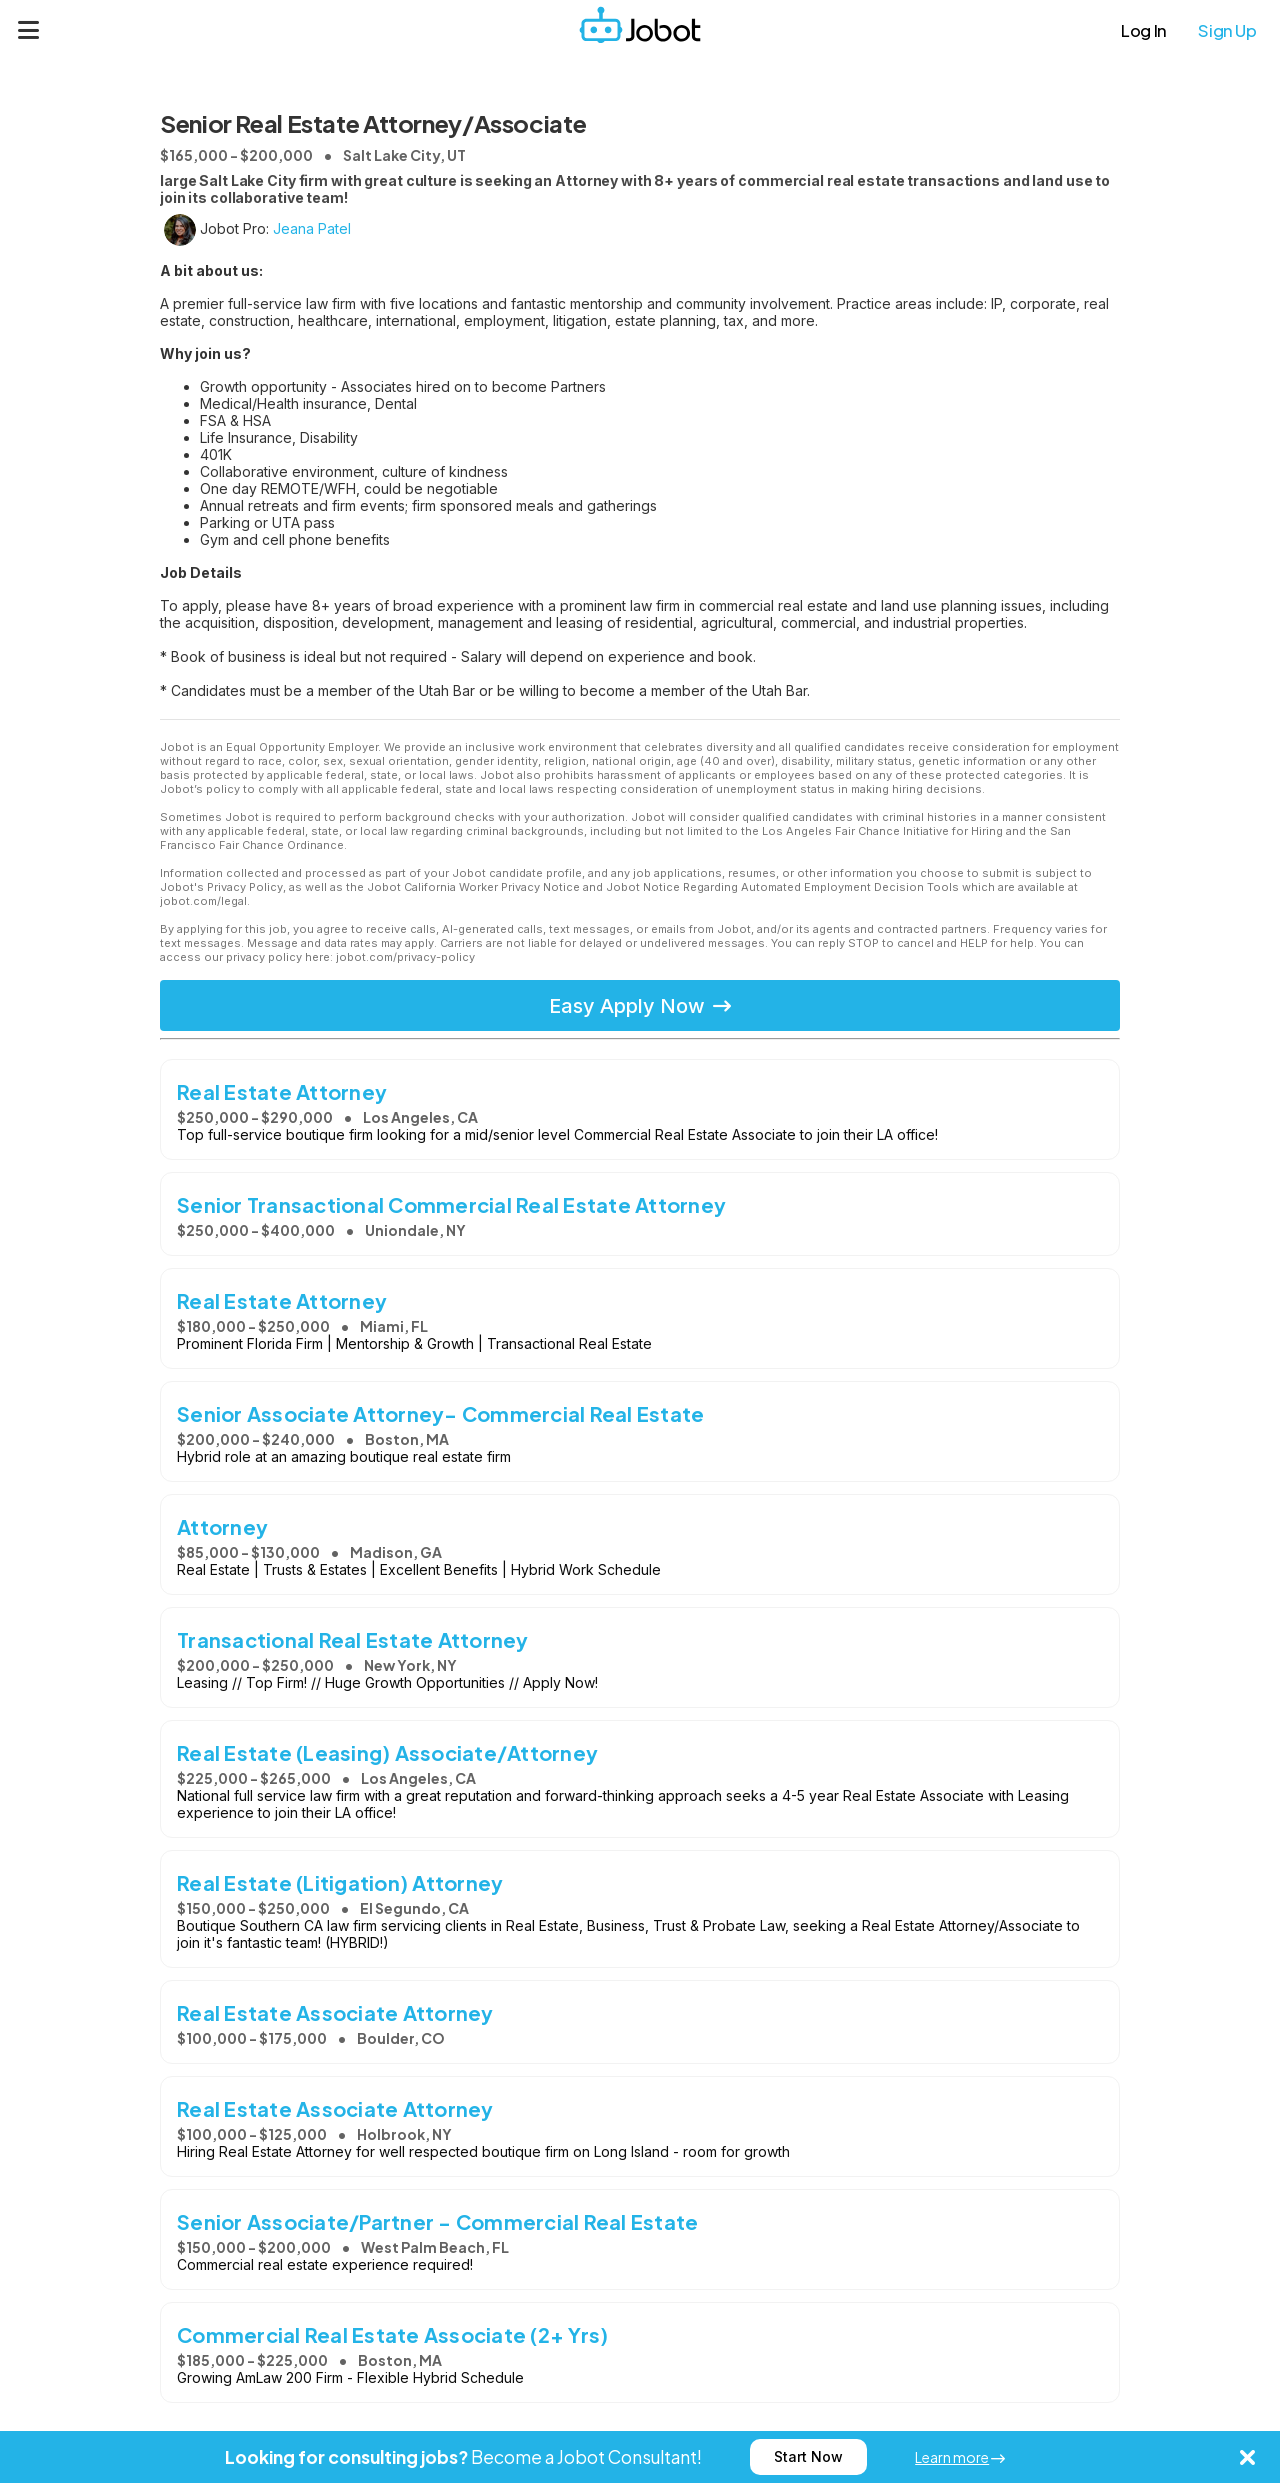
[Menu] (29, 30)
